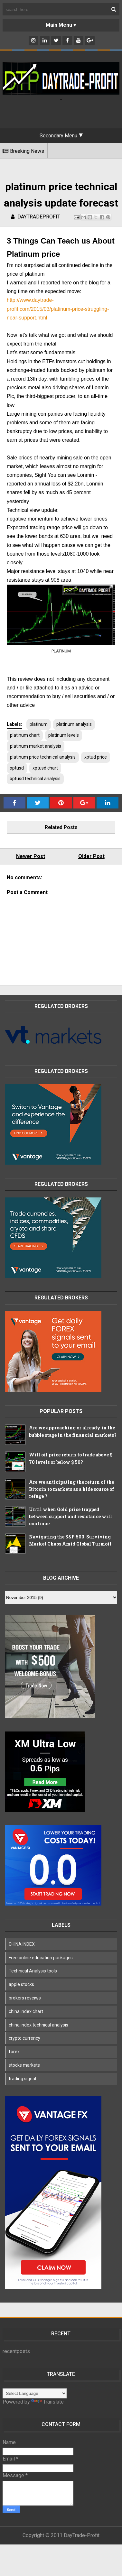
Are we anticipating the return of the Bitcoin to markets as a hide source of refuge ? (71, 1489)
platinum (39, 724)
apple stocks (21, 1984)
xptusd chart (45, 768)
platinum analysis (74, 724)
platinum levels (63, 735)
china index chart (26, 2011)
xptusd (17, 768)
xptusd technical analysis (35, 778)
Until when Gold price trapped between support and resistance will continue (70, 1516)
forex (14, 2051)
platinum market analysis (35, 746)
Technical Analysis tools (33, 1970)
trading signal (22, 2078)
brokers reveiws (25, 1997)
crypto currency (24, 2038)
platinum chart (25, 735)
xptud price (95, 757)
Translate (47, 2402)
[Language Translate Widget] (35, 2393)
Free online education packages (41, 1957)
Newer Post (30, 856)
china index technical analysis (38, 2024)
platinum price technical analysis (43, 757)
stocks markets (24, 2065)
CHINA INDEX (22, 1944)
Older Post (91, 856)
